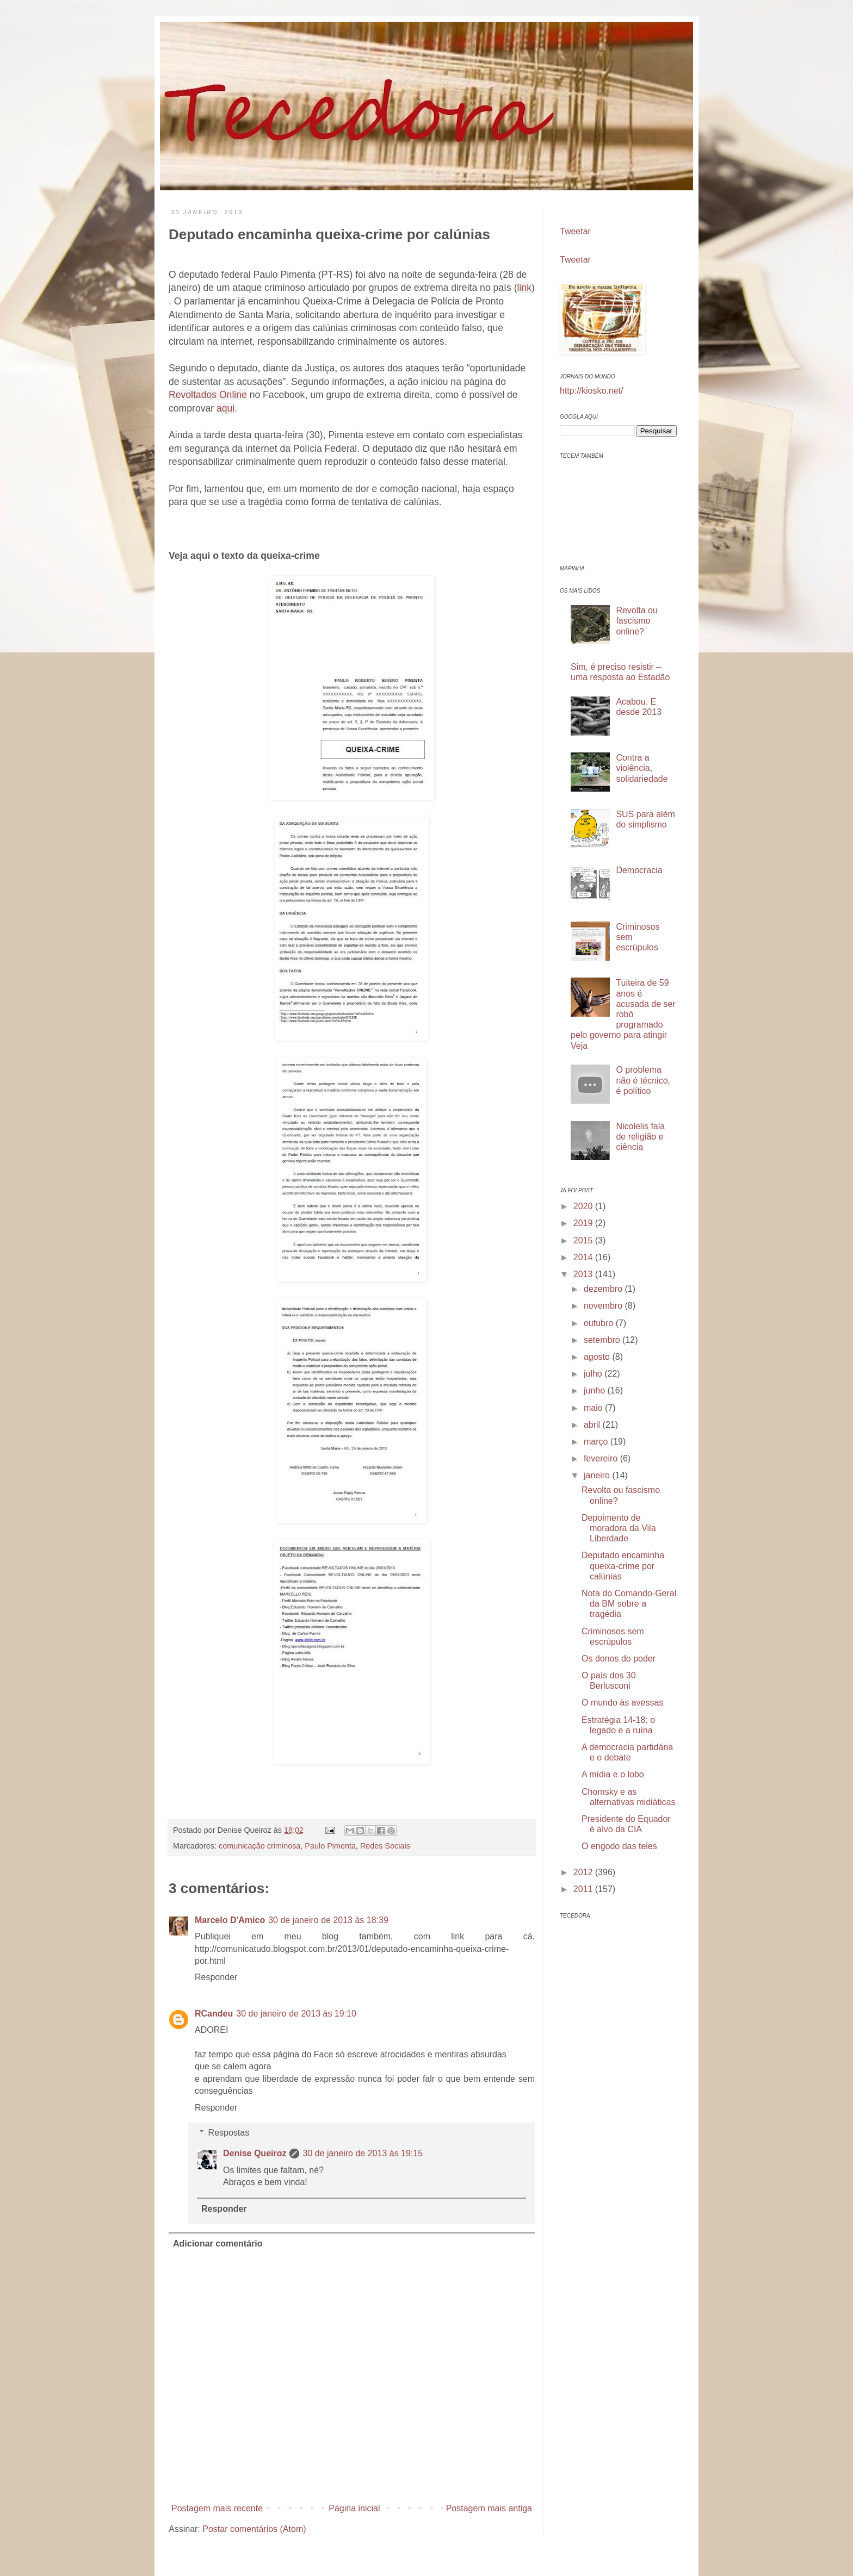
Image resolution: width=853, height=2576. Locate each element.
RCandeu (214, 2013)
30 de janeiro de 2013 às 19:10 (296, 2013)
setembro (603, 1340)
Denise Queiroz (254, 2153)
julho (594, 1373)
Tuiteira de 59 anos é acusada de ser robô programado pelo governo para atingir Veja (623, 1014)
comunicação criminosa (259, 1845)
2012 (584, 1872)
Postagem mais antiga (489, 2508)
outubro (600, 1323)
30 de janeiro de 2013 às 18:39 (328, 1920)
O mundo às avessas (622, 1702)
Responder (216, 1977)
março (597, 1441)
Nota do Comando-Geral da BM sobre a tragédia (629, 1604)
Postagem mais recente (217, 2508)
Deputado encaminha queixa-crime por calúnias (623, 1566)
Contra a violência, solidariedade (641, 768)
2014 (584, 1257)
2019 (584, 1223)
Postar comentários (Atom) (254, 2529)
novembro (604, 1305)
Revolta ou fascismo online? (637, 621)
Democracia (639, 870)
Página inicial (354, 2508)
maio (594, 1408)
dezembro (604, 1288)
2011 (584, 1889)
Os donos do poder (619, 1658)
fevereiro (602, 1458)
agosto (598, 1356)
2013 (584, 1274)
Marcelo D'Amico (230, 1920)
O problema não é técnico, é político (643, 1080)
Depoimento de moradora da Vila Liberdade (619, 1528)
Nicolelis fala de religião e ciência (640, 1137)
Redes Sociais (385, 1845)
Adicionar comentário (217, 2243)
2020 (584, 1206)
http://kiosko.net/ (591, 390)
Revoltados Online (208, 394)
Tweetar (575, 231)
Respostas (229, 2132)
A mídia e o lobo (613, 1774)
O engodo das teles (619, 1846)
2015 (584, 1240)
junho (596, 1390)
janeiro (598, 1475)
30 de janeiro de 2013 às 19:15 (362, 2153)
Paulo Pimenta (330, 1845)
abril (593, 1424)
